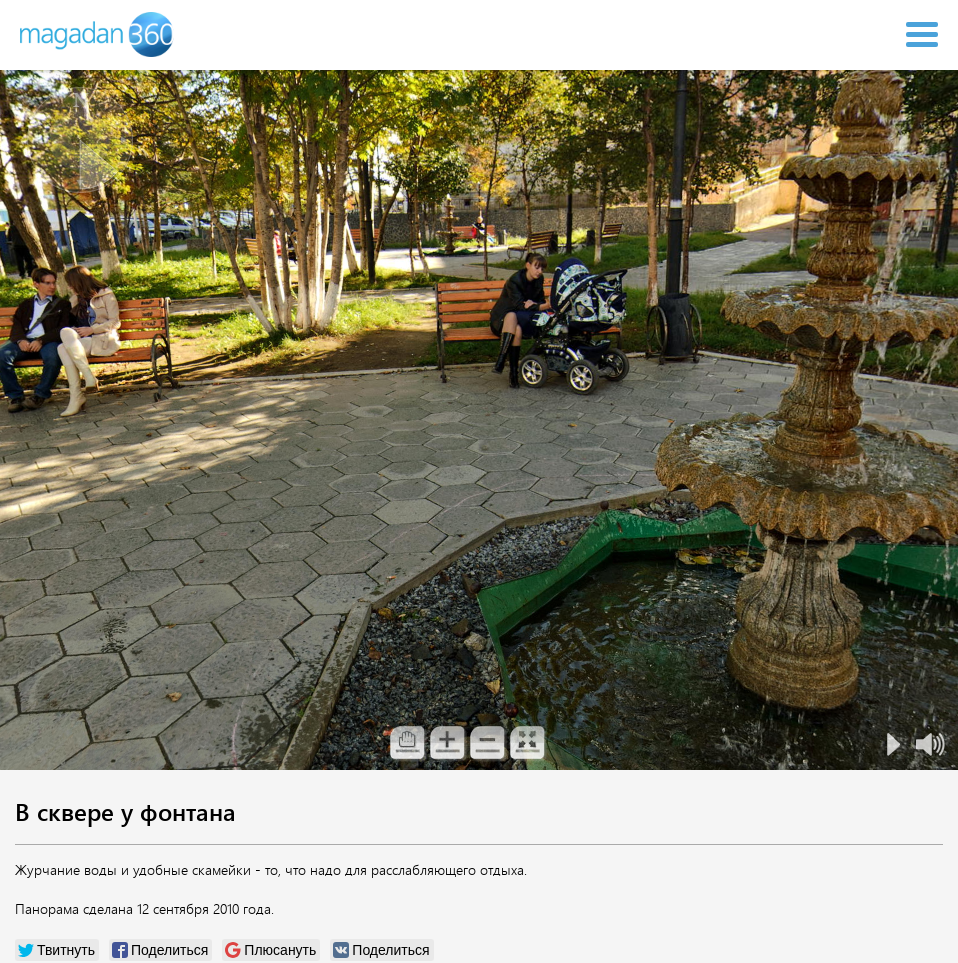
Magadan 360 (98, 34)
